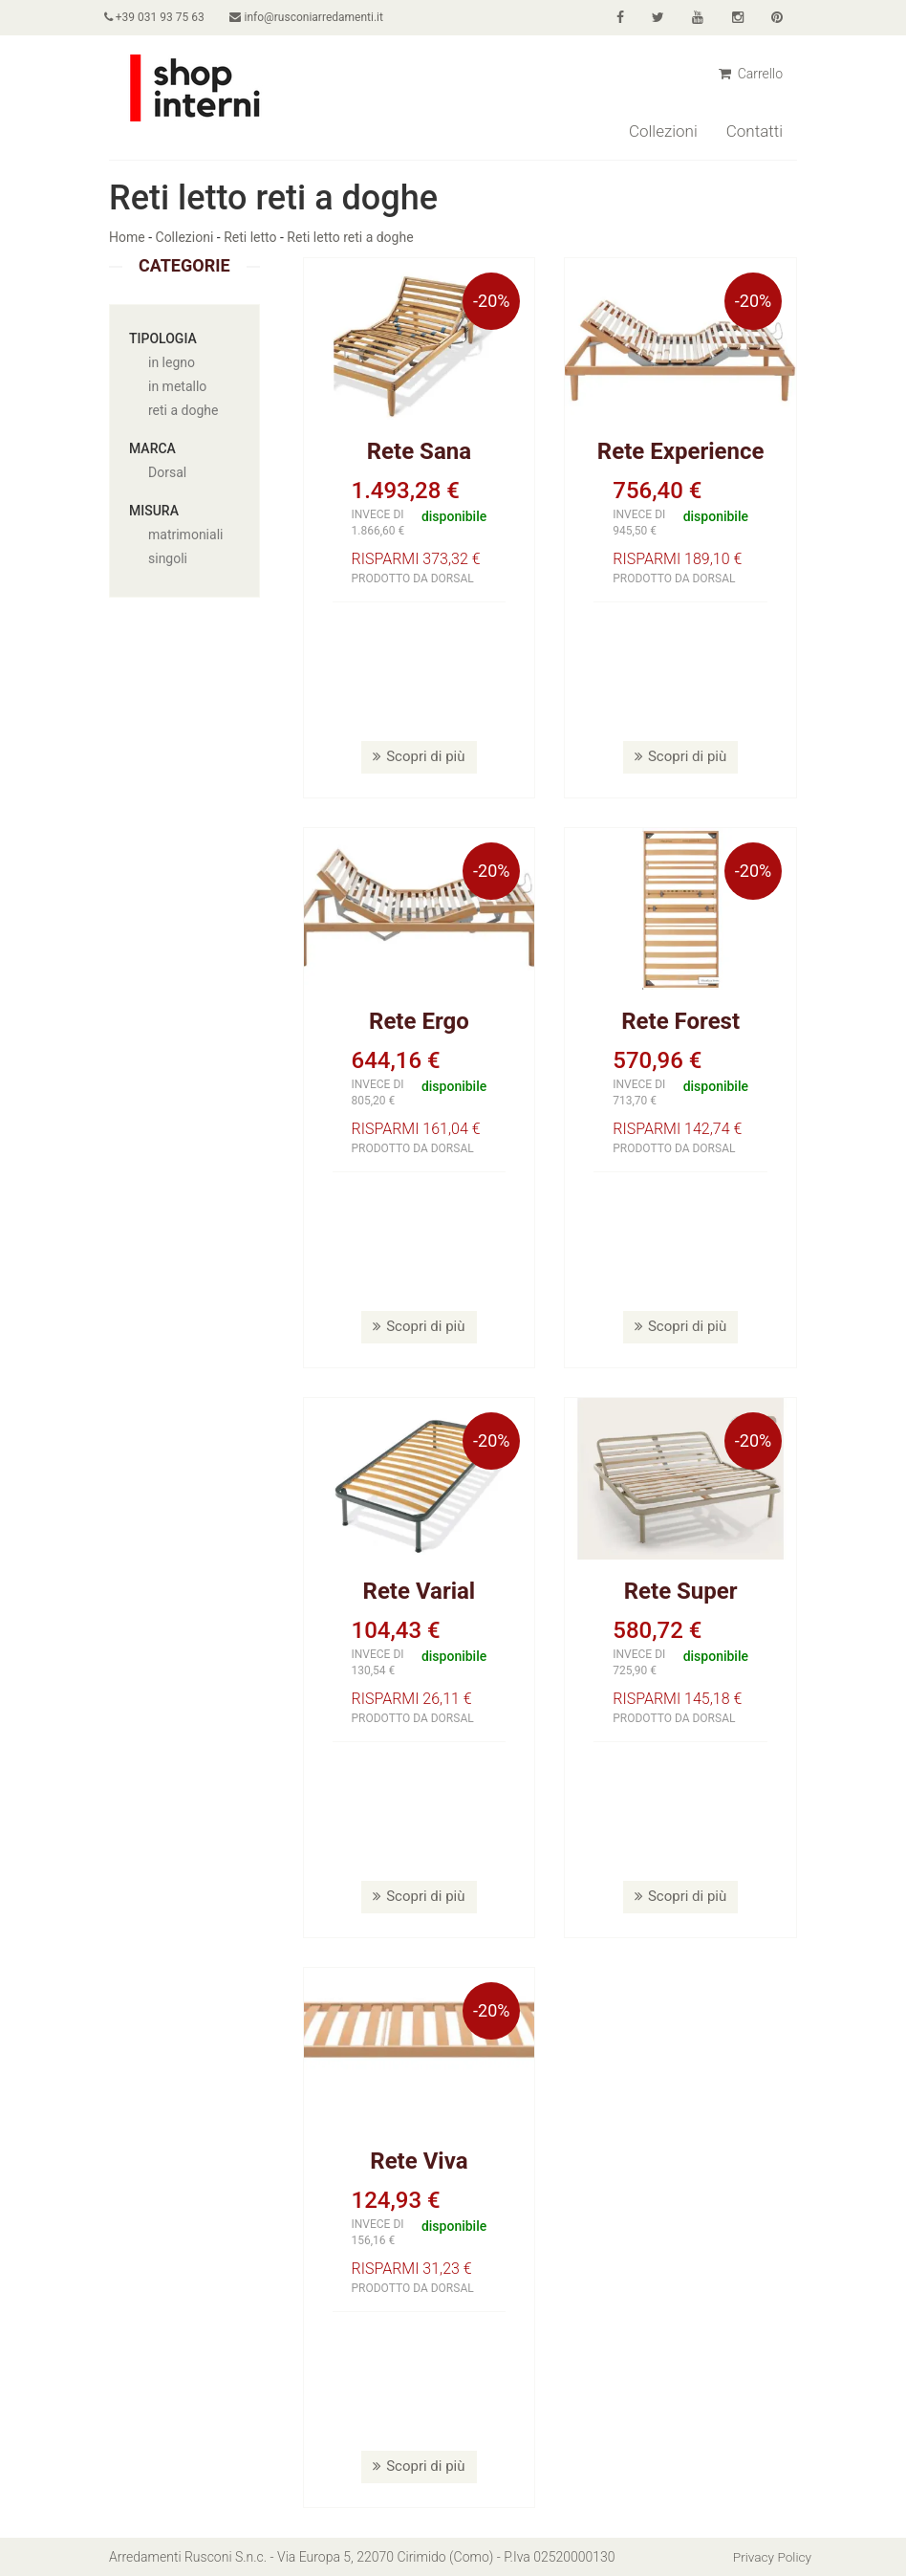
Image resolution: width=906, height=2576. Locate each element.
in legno (171, 362)
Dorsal (167, 472)
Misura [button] (154, 510)
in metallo (177, 386)
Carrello (751, 73)
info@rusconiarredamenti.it (316, 17)
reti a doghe (183, 410)
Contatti (754, 131)
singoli (167, 558)
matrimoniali (185, 534)
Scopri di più (418, 756)
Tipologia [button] (163, 338)
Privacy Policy (771, 2557)
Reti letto (250, 237)
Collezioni (663, 131)
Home (127, 237)
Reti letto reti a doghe (350, 237)
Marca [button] (152, 448)
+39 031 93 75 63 (159, 17)
